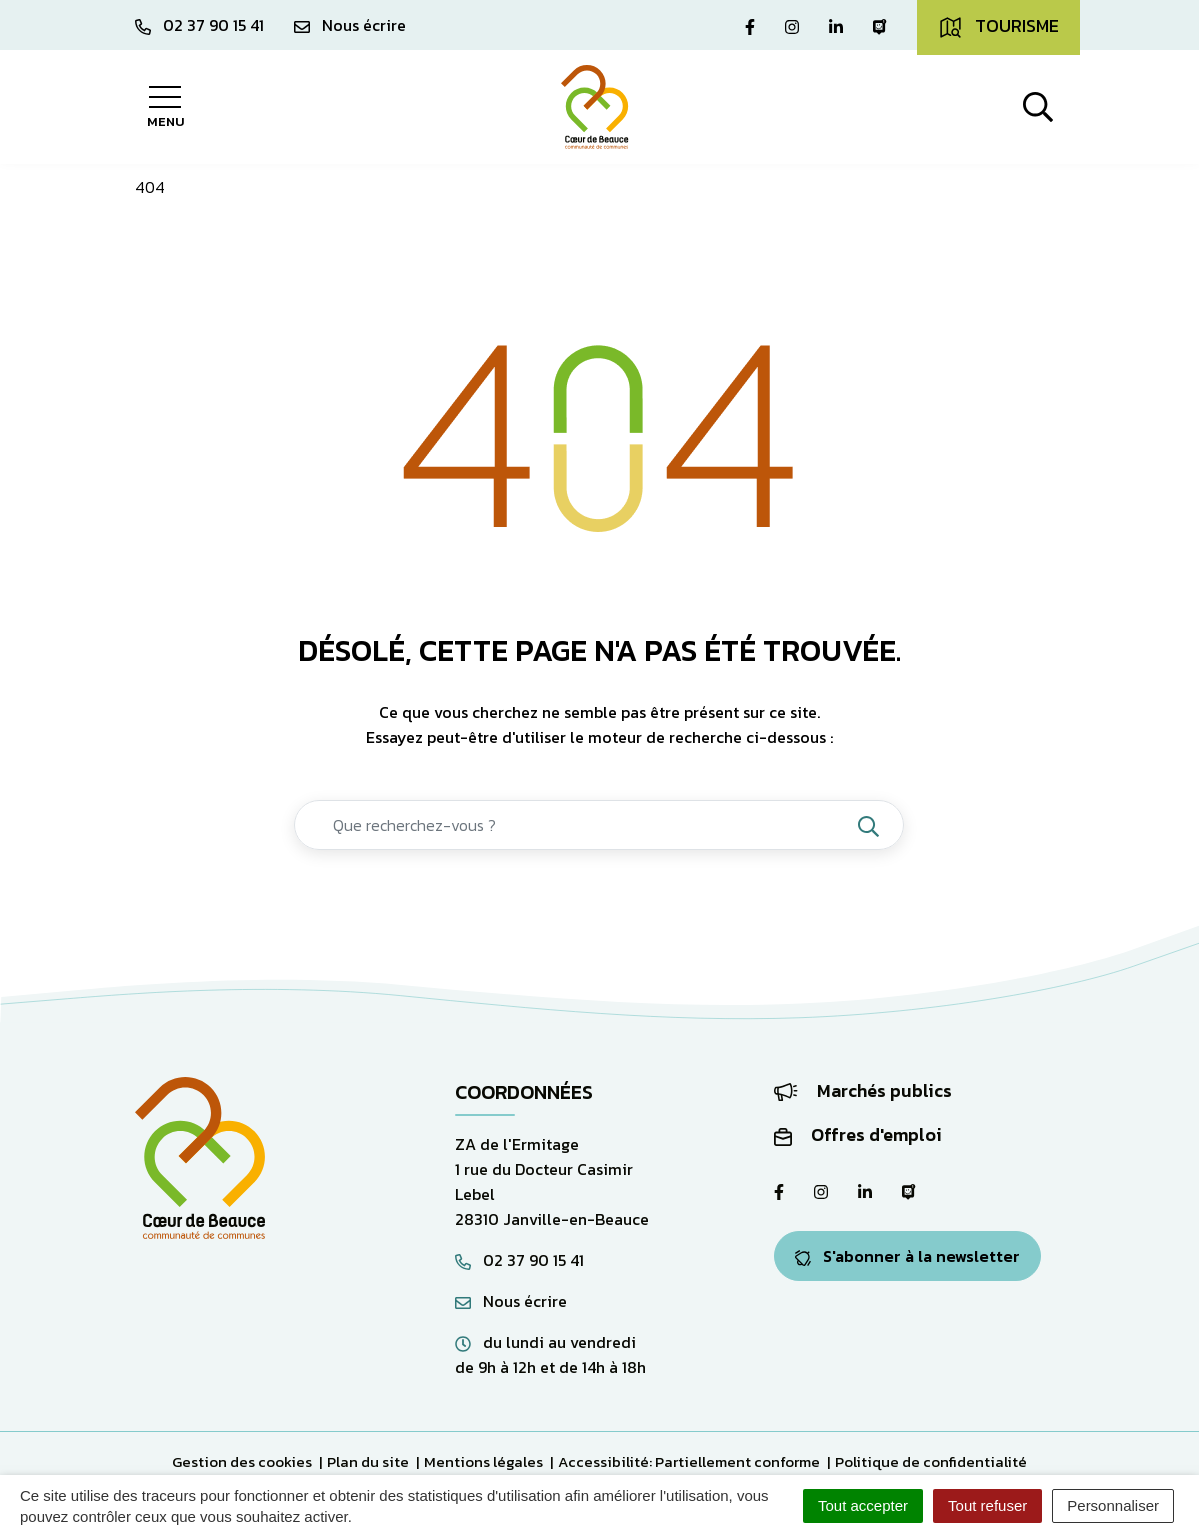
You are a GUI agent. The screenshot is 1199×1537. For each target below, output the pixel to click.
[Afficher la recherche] (1038, 107)
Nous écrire (511, 1301)
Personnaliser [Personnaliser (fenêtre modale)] (1113, 1505)
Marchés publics (863, 1090)
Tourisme (998, 26)
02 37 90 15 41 (519, 1260)
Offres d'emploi (858, 1134)
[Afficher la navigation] (165, 107)
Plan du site (368, 1461)
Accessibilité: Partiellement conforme (689, 1461)
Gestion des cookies (242, 1461)
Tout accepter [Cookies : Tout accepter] (863, 1505)
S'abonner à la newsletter (907, 1256)
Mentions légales (483, 1461)
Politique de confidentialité (931, 1461)
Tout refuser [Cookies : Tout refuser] (987, 1505)
